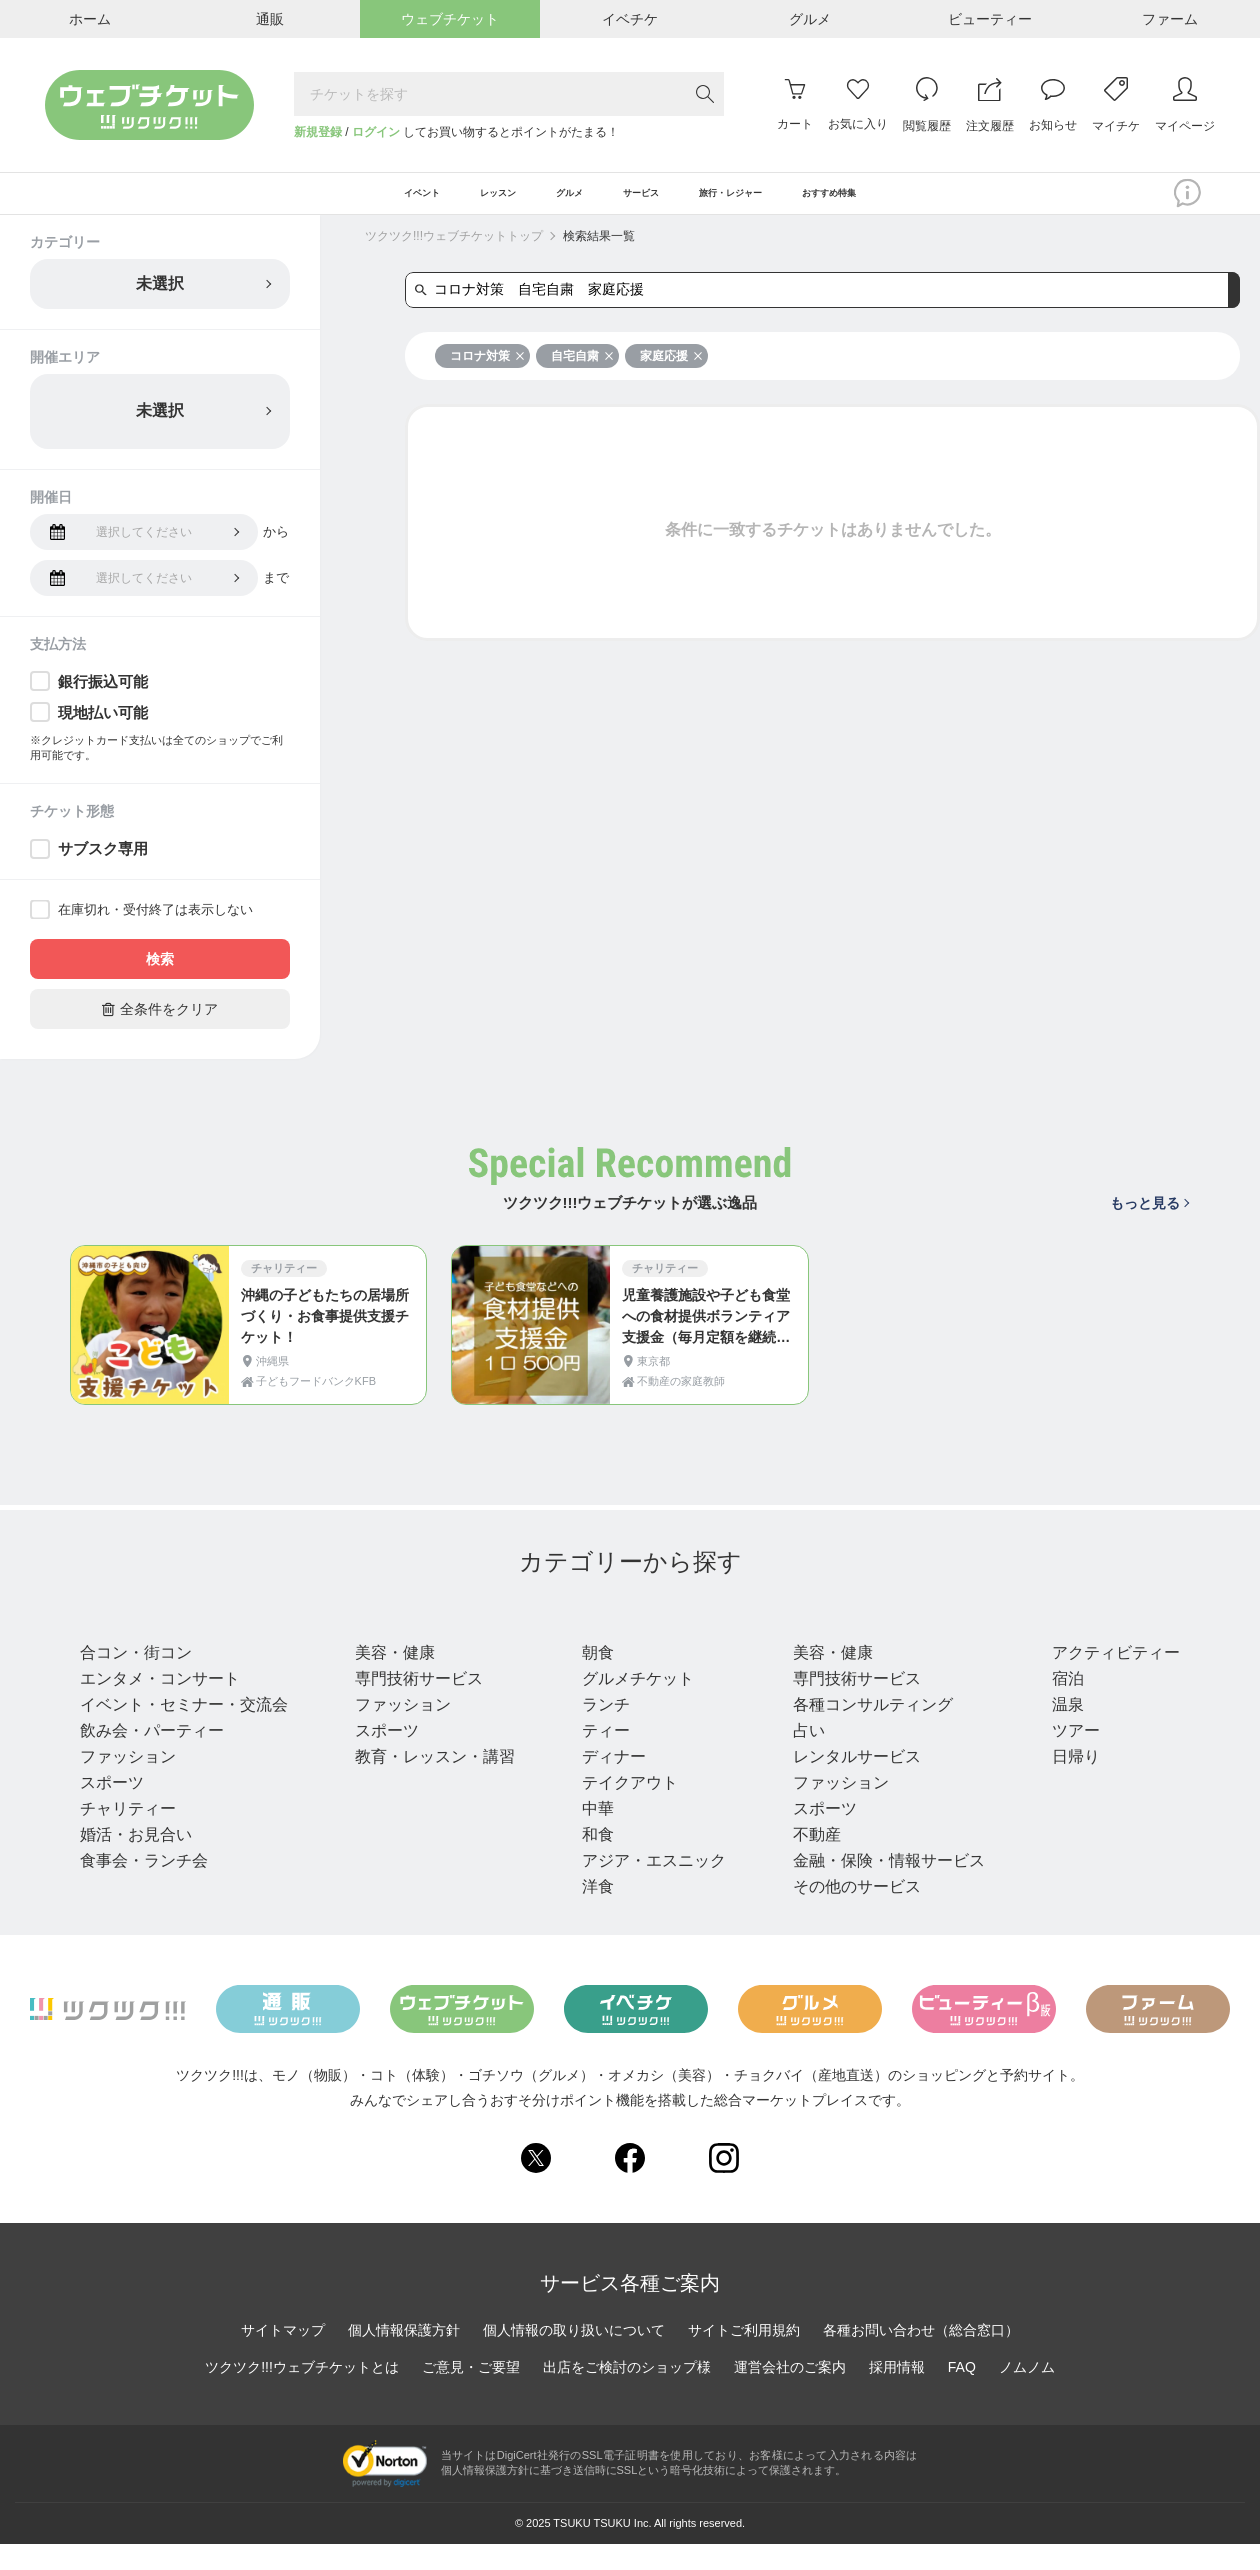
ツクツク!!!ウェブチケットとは (302, 2393)
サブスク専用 (103, 866)
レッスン (392, 1641)
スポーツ (112, 1808)
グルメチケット (632, 1704)
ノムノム (1027, 2393)
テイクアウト (624, 1808)
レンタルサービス (848, 1782)
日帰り (1064, 1782)
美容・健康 (392, 1678)
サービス (824, 1641)
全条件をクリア (160, 1026)
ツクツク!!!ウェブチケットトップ (454, 253)
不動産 (808, 1860)
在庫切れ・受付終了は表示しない (155, 927)
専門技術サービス (416, 1704)
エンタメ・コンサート (160, 1704)
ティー (600, 1756)
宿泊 (1056, 1704)
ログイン (376, 132)
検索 (160, 977)
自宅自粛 (582, 373)
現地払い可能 (103, 729)
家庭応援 (671, 373)
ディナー (608, 1782)
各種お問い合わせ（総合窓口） (921, 2356)
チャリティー (128, 1834)
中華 (592, 1834)
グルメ (606, 1641)
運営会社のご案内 (790, 2393)
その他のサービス (848, 1912)
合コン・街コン (136, 1678)
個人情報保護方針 (404, 2356)
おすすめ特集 (929, 202)
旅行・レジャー (1110, 1641)
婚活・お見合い (136, 1860)
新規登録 (318, 132)
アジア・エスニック (648, 1886)
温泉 (1056, 1730)
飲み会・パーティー (152, 1756)
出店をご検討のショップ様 (627, 2393)
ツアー (1064, 1756)
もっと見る (1149, 1220)
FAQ (962, 2393)
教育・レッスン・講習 (432, 1782)
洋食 (592, 1912)
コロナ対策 (487, 373)
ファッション (128, 1782)
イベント (120, 1641)
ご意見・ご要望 (471, 2393)
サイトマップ (283, 2356)
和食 (592, 1860)
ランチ (600, 1730)
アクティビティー (1104, 1678)
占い (800, 1756)
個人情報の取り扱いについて (574, 2356)
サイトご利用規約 (744, 2356)
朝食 (592, 1678)
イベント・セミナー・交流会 (184, 1730)
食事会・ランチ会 (144, 1886)
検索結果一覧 (599, 253)
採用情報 (897, 2393)
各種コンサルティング (864, 1730)
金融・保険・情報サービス (880, 1886)
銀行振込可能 (103, 698)
